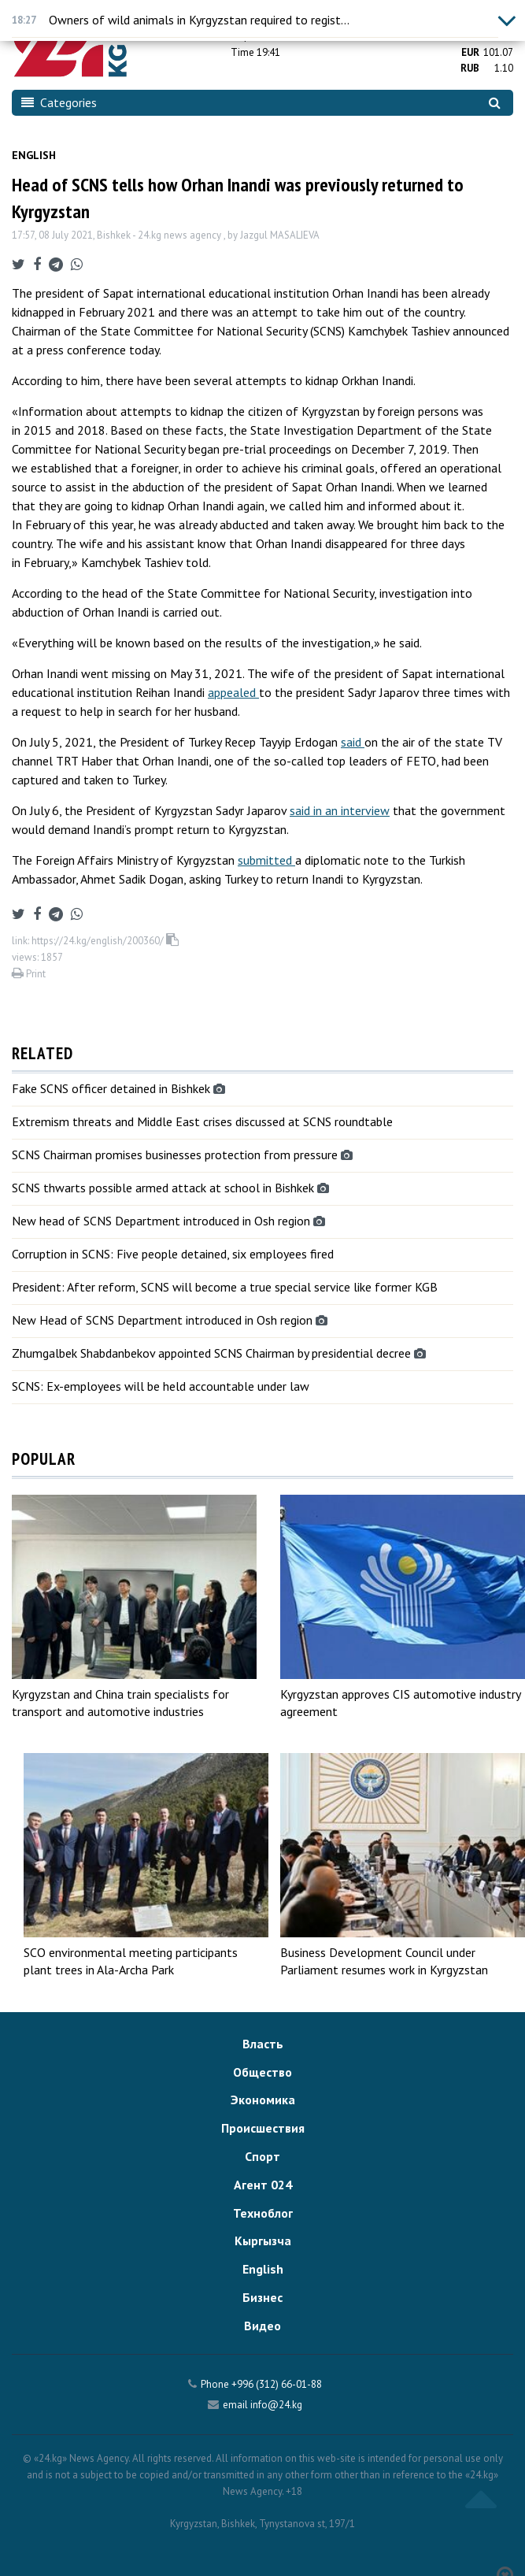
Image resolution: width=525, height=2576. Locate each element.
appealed (233, 692)
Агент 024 (263, 2184)
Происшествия (263, 2128)
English (34, 155)
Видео (262, 2325)
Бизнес (262, 2297)
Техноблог (263, 2213)
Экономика (263, 2099)
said (352, 742)
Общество (262, 2072)
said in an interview (340, 810)
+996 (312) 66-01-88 (276, 2384)
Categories (59, 102)
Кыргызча (263, 2240)
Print (29, 973)
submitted (266, 860)
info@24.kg (276, 2404)
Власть (262, 2044)
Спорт (262, 2156)
